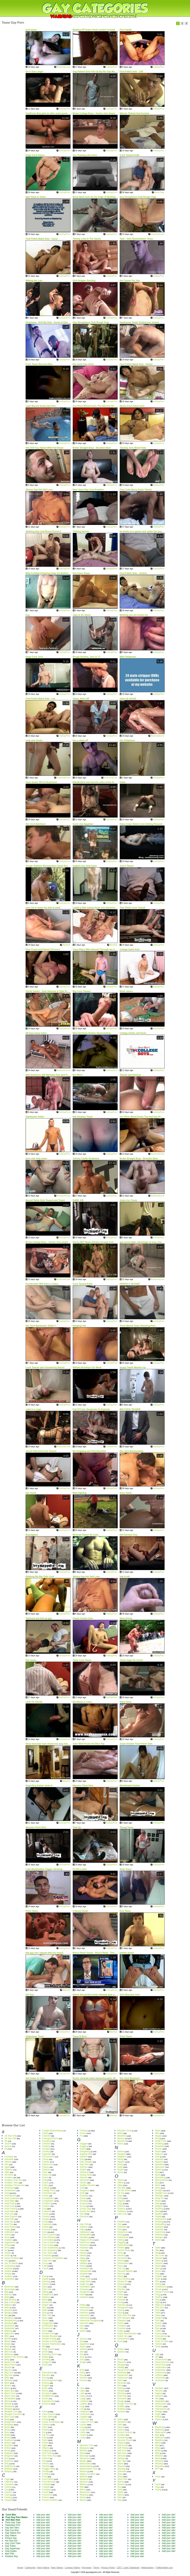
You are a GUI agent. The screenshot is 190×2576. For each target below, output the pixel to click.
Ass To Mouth (11, 2263)
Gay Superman (12, 2548)
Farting (45, 2429)
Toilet (157, 2312)
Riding (120, 2388)
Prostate (121, 2328)
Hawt (82, 2250)
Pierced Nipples (125, 2271)
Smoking (159, 2143)
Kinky (82, 2372)
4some (7, 2146)
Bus (6, 2458)
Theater (159, 2276)
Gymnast (84, 2216)
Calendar (9, 2481)
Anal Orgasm (10, 2216)
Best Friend (10, 2364)
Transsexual (161, 2336)
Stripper (159, 2206)
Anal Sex (8, 2221)
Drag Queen (48, 2349)
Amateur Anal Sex (13, 2180)
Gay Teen (84, 2164)
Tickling (158, 2297)
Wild (157, 2453)
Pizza (120, 2286)
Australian (9, 2279)
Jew (82, 2351)
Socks (158, 2151)
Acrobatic (9, 2156)
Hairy (82, 2229)
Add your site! (43, 2514)
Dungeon (46, 2362)
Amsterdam (10, 2190)
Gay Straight (86, 2162)
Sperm (158, 2169)
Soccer (158, 2149)
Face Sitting (48, 2416)
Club (44, 2180)
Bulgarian (9, 2455)
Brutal (7, 2450)
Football (46, 2484)
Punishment (123, 2338)
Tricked (158, 2338)
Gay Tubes (10, 2546)
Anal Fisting (10, 2203)
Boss (6, 2432)
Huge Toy (84, 2284)
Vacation (159, 2388)
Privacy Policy (108, 2567)
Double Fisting (49, 2338)
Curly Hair (47, 2260)
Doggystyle (47, 2323)
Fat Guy (46, 2435)
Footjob (46, 2487)
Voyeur (158, 2419)
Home (83, 2266)
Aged (7, 2167)
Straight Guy (161, 2193)
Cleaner (46, 2169)
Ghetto (83, 2169)
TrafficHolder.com (164, 2567)
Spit (157, 2172)
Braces (7, 2442)
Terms (96, 2567)
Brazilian (8, 2445)
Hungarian (85, 2292)
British (7, 2448)
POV (119, 2312)
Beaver (8, 2349)
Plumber (121, 2289)
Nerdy (120, 2159)
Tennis (158, 2271)
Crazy (45, 2221)
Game (83, 2149)
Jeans (83, 2346)
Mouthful (121, 2136)
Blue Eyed (9, 2416)
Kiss (82, 2375)
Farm (44, 2427)
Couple (45, 2219)
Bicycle (8, 2367)
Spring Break (161, 2180)
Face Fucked (48, 2414)
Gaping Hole (86, 2154)
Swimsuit (159, 2234)
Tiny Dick (159, 2307)
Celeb (45, 2133)
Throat (158, 2289)
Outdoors (121, 2211)
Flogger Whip (48, 2468)
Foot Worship (48, 2481)
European (47, 2393)
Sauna (120, 2427)
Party (119, 2234)
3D (5, 2141)
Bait (6, 2292)
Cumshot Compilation (52, 2258)
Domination (47, 2325)
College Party (48, 2190)
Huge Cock (85, 2279)
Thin (157, 2281)
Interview (84, 2323)
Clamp (45, 2159)
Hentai (83, 2255)
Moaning (84, 2495)
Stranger (159, 2195)
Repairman (122, 2375)
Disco (45, 2318)
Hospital (84, 2273)
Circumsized (48, 2156)
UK (156, 2357)
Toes (157, 2310)
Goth (82, 2193)
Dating (45, 2292)
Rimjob (120, 2390)
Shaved (121, 2466)
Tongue (158, 2318)
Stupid (158, 2216)
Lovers (83, 2435)
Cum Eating (48, 2240)
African (7, 2162)
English (45, 2385)
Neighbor (121, 2156)
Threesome (160, 2286)
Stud (157, 2211)
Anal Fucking (10, 2208)
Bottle (7, 2435)
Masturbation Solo (89, 2468)
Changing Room (50, 2138)
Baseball (8, 2323)
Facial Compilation (51, 2422)
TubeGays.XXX (12, 2525)
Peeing (120, 2240)
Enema (45, 2383)
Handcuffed (85, 2234)
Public (120, 2331)
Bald (6, 2297)
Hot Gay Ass (11, 2540)
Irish (82, 2328)
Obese (120, 2180)
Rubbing (121, 2409)
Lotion (83, 2432)
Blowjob (8, 2409)
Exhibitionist (48, 2396)
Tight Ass (159, 2305)
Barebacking (10, 2320)
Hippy (83, 2258)
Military (83, 2484)
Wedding (159, 2440)
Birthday (8, 2380)
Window (159, 2455)
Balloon (8, 2305)
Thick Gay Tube (13, 2522)
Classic (45, 2162)
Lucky (83, 2437)
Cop (44, 2208)
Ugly (157, 2354)
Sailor (120, 2419)
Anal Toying (10, 2227)
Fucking (84, 2130)
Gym (82, 2214)
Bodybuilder (10, 2422)
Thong (158, 2284)
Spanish (159, 2162)
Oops (120, 2195)
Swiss (158, 2240)
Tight (157, 2302)
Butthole (8, 2468)
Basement (9, 2325)
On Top (120, 2193)
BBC (6, 2336)
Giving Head (86, 2175)
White (158, 2450)
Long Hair (84, 2429)
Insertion (84, 2312)
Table (157, 2247)
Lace (82, 2388)
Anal (6, 2193)
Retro (120, 2380)
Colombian (47, 2193)
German (84, 2167)
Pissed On (122, 2281)
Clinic (45, 2172)
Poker (120, 2292)
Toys (157, 2328)
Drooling (46, 2359)
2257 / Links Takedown (128, 2567)
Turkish (158, 2344)
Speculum (160, 2167)
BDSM (7, 2338)
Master (83, 2461)
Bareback (9, 2318)
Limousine (85, 2414)
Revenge (121, 2383)
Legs (82, 2406)
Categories (30, 2567)
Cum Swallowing (50, 2247)
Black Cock (10, 2393)
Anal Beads (10, 2195)
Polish (120, 2297)
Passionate (122, 2237)
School (120, 2429)
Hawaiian (84, 2247)
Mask (82, 2453)
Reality (120, 2367)
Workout (159, 2461)
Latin (82, 2393)
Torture (158, 2323)
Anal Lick (9, 2214)
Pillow (120, 2276)
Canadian (9, 2484)
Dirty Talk (46, 2315)
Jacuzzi (83, 2338)
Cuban (45, 2227)
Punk (119, 2341)
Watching (159, 2429)
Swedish (159, 2229)
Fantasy (46, 2424)
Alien (6, 2172)
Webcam (159, 2437)
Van (157, 2398)
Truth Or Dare (162, 2341)
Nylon (120, 2172)
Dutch (45, 2364)
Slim (157, 2133)
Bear (6, 2346)
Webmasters (147, 2567)
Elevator (46, 2375)
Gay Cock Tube (12, 2543)
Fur (81, 2136)
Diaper (45, 2305)
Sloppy (158, 2136)
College (46, 2188)
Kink (82, 2370)
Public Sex (122, 2336)
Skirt (119, 2497)
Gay (82, 2159)
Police (120, 2294)
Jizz (82, 2354)
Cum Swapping (49, 2250)
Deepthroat (47, 2294)
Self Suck (122, 2453)
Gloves (83, 2182)
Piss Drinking (123, 2279)
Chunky (46, 2151)
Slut (157, 2138)
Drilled (45, 2357)
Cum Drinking (49, 2237)
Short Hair (122, 2479)
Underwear (160, 2370)
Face (44, 2411)
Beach (7, 2341)
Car (6, 2489)
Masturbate (85, 2463)
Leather (83, 2403)
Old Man (121, 2188)
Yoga (157, 2487)
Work (157, 2458)
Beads (7, 2344)
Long (82, 2427)
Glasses (84, 2177)
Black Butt (9, 2390)
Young (158, 2489)
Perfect (120, 2247)
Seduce (121, 2442)
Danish (45, 2284)
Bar (6, 2315)
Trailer (158, 2331)
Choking (46, 2146)
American (9, 2188)
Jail (81, 2341)
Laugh (83, 2398)
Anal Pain (9, 2219)
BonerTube (159, 192)
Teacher (159, 2263)
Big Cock (8, 2372)
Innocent (84, 2310)
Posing (120, 2310)
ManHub (66, 945)
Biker (6, 2377)
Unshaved (160, 2380)
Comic (45, 2195)
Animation (9, 2232)
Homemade (85, 2271)
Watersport (160, 2432)
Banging (8, 2312)
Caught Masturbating (52, 2130)
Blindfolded (9, 2398)
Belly (6, 2359)
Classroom (47, 2164)
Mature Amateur (88, 2474)
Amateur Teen (11, 2182)
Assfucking (9, 2266)
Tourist (158, 2325)
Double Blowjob (50, 2336)
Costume (46, 2211)
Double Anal (48, 2333)
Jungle (83, 2362)
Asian (7, 2255)
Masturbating (86, 2466)
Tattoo (158, 2260)
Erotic (45, 2388)
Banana (8, 2310)
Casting (8, 2497)
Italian (83, 2331)
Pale (119, 2229)
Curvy (45, 2263)
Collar (45, 2185)
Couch (45, 2214)
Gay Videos (11, 2535)
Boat (6, 2419)
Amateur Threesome (14, 2185)
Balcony (8, 2294)
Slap (119, 2500)
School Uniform (124, 2432)
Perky (120, 2253)
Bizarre (8, 2385)
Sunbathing (160, 2224)
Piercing (121, 2273)
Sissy (120, 2489)
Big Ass (8, 2370)
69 (5, 2149)
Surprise (159, 2227)
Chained (46, 2136)
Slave (157, 2130)
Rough (120, 2401)
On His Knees (124, 2190)
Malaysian (85, 2448)
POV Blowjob (123, 2318)
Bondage (8, 2424)
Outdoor (121, 2208)
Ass (6, 2260)
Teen (157, 2268)
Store (157, 2185)
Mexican (84, 2481)
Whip (157, 2448)
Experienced (48, 2401)
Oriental (121, 2206)
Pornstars (86, 2567)
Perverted (122, 2258)
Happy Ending (87, 2240)
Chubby (46, 2149)
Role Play (122, 2396)
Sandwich (122, 2422)
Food (44, 2476)
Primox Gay (11, 2538)
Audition (8, 2276)
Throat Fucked (162, 2292)
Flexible (46, 2466)
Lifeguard (84, 2411)
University (160, 2377)
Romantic (122, 2398)
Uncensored (161, 2359)
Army (7, 2247)
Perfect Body (123, 2250)
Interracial (85, 2318)
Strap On (159, 2198)
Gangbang (85, 2151)
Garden (83, 2156)
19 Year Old (10, 2138)
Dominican (47, 2328)
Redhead (121, 2372)
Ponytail (121, 2299)
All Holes (8, 2175)
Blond (7, 2401)
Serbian (121, 2458)
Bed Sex (8, 2351)
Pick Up (121, 2268)
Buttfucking (9, 2466)
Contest (46, 2206)
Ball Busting (10, 2299)
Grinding (84, 2201)
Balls (6, 2307)
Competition (48, 2198)
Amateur (8, 2177)
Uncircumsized (162, 2362)
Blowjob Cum (11, 2411)
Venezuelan (161, 2403)
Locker (83, 2424)
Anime (7, 2234)
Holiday (83, 2263)
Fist (44, 2461)
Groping (84, 2203)
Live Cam (84, 2419)
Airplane (8, 2169)
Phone (120, 2260)
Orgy (119, 2203)
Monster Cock (124, 2130)
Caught (8, 2500)
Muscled (121, 2141)
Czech (45, 2268)
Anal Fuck (9, 2206)
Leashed (84, 2401)
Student (159, 2214)
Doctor (45, 2320)
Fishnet (45, 2458)
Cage (7, 2479)
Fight (44, 2445)
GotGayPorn (111, 67)
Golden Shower (87, 2185)
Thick (157, 2279)
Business (9, 2461)
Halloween (85, 2232)
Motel (120, 2133)
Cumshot (46, 2255)
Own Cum (122, 2214)
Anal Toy (8, 2224)
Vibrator (159, 2406)
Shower (121, 2484)
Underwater (160, 2367)
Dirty (44, 2312)
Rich (119, 2385)
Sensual (121, 2455)
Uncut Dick (160, 2364)
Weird (158, 2442)
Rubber (121, 2406)
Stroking (159, 2208)
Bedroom (9, 2354)
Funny (83, 2133)
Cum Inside (47, 2245)
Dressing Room (50, 2354)
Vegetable (160, 2401)
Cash (7, 2495)
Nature (120, 2151)
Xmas (158, 2476)
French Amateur (50, 2500)
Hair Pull (84, 2224)
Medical (83, 2476)
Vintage (158, 2411)
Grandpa (84, 2195)
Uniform (159, 2375)
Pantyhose (122, 2232)
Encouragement (50, 2380)
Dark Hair (47, 2289)
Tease (158, 2266)
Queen (120, 2349)
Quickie (121, 2351)
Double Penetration (51, 2344)
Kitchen (83, 2377)
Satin (119, 2424)
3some (7, 2143)
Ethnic (45, 2390)
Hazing (83, 2253)
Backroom (9, 2286)
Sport (157, 2175)
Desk (44, 2299)
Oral (119, 2198)
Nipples (121, 2162)
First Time (47, 2453)
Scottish (121, 2435)
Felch (45, 2440)
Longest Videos (72, 2567)
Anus (6, 2237)
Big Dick (8, 2375)
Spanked (159, 2164)
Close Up (46, 2175)
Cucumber (47, 2229)
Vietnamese (161, 2409)
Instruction (85, 2315)
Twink (158, 2346)
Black (7, 2388)
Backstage (9, 2289)
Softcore (159, 2154)
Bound (7, 2437)
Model (83, 2497)
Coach (45, 2182)
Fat (43, 2432)
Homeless (85, 2268)
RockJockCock (63, 67)
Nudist (120, 2169)
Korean (83, 2380)
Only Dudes (11, 2551)
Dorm (45, 2331)
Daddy (45, 2279)
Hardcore (84, 2245)
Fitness (45, 2463)
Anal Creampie (11, 2198)
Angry (7, 2229)
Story (157, 2188)
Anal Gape (9, 2211)
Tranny (158, 2333)
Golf (82, 2188)
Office (120, 2182)
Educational (48, 2372)
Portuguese (123, 2307)
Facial (45, 2419)
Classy (45, 2167)
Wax (157, 2435)
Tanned (158, 2258)
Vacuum (159, 2390)
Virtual (158, 2416)
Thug (157, 2294)
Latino (83, 2396)
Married (83, 2450)
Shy (119, 2487)
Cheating (46, 2141)
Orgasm (121, 2201)
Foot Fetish (47, 2479)
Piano (120, 2266)
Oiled (119, 2185)
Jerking (83, 2349)
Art (5, 2250)
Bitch (6, 2383)
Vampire (159, 2396)
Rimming (121, 2393)
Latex (82, 2390)
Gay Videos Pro (13, 2533)
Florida (45, 2471)
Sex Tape (122, 2461)
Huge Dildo (85, 2281)
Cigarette (46, 2154)
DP (43, 2346)
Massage (84, 2455)
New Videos (57, 2567)
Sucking (159, 2221)
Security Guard (124, 2440)
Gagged (84, 2143)
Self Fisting (122, 2448)
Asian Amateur (11, 2258)
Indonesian (85, 2307)
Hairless (84, 2227)
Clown (45, 2177)
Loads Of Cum (87, 2422)
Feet (44, 2437)
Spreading (160, 2177)
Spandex (159, 2159)
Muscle (120, 2138)
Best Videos (43, 2567)
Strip (157, 2203)
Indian (83, 2305)
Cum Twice (47, 2253)
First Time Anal (49, 2455)
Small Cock (160, 2141)
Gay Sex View (12, 2527)
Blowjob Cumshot (13, 2414)
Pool (119, 2302)
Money (83, 2500)
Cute (44, 2266)
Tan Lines (159, 2255)
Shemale (121, 2471)
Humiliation (85, 2286)
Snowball (159, 2146)
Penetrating (123, 2245)
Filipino (45, 2448)
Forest (45, 2492)
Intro (82, 2325)
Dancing (46, 2281)
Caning (8, 2487)
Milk (82, 2487)
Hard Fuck (85, 2242)
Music (120, 2143)
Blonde (7, 2403)
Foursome (47, 2495)
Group (83, 2206)
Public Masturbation (127, 2333)
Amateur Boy (11, 2556)
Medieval (84, 2479)
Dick (44, 2307)
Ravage (121, 2364)
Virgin (157, 2414)
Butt (6, 2463)
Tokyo (158, 2315)
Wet (157, 2445)
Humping (84, 2289)
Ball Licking (10, 2302)
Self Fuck (122, 2450)
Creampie (47, 2224)
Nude (120, 2167)
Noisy (120, 2164)
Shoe (119, 2474)
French (45, 2497)
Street (158, 2201)
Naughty (121, 2154)
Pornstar (121, 2305)
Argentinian (10, 2242)
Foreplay (46, 2489)
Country (46, 2216)
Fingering (46, 2450)
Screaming (122, 2437)
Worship (159, 2463)
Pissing (121, 2284)
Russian (121, 2411)
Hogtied (83, 2260)
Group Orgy (85, 2208)
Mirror (83, 2489)
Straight (159, 2190)
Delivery (46, 2297)
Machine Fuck (87, 2445)
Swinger (159, 2237)
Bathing (8, 2331)
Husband (84, 2297)
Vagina (158, 2393)
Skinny (120, 2495)
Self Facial (122, 2445)
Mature (83, 2471)
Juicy (82, 2359)
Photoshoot (123, 2263)
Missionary (85, 2492)
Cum (44, 2232)
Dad (44, 2276)
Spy (157, 2182)
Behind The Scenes (14, 2357)
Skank (120, 2492)
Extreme (46, 2403)
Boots (7, 2427)
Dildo (44, 2310)
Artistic (7, 2253)
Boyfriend (9, 2440)
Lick (82, 2409)
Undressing (160, 2372)
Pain (119, 2224)
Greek (83, 2198)
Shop (119, 2476)
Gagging (84, 2146)
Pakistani (121, 2227)
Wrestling (159, 2466)
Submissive (160, 2219)
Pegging (121, 2242)
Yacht (157, 2484)
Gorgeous (85, 2190)
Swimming (160, 2232)
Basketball (9, 2328)
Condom (46, 2203)
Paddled (121, 2221)
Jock (82, 2357)
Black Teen (9, 2396)
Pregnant (121, 2320)
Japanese (84, 2344)
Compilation (48, 2201)
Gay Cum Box (12, 2530)
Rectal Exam (123, 2370)
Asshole (8, 2268)
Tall (156, 2253)
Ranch (120, 2359)
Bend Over (9, 2362)
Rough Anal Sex (125, 2403)
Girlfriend (84, 2172)
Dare (44, 2286)
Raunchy (121, 2362)
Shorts (120, 2481)
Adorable (8, 2159)
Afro (6, 2164)
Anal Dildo (9, 2201)
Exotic (45, 2398)
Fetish (45, 2442)
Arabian (8, 2240)
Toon (157, 2320)
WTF (157, 2468)
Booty (7, 2429)
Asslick (7, 2271)
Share (120, 2463)
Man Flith (9, 2553)
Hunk (82, 2294)
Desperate (47, 2302)
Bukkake (8, 2453)
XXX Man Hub (13, 2520)
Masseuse (85, 2458)
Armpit (7, 2245)
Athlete (7, 2273)
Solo (157, 2156)
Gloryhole (84, 2180)
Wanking (159, 2427)
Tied (157, 2299)
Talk (157, 2250)
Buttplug (8, 2471)
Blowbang (9, 2406)
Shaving (121, 2468)
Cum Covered (49, 2234)
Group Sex (85, 2211)
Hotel (82, 2276)
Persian (121, 2255)
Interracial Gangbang (90, 2320)
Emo (44, 2377)
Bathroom (9, 2333)
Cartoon (8, 2492)
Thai (157, 2273)
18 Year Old (10, 2136)
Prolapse (121, 2325)
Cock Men (11, 2514)
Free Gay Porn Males (17, 2517)
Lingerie (84, 2416)
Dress (45, 2351)
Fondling (46, 2474)
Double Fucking (50, 2341)
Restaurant (122, 2377)
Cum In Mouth (49, 2242)
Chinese (46, 2143)
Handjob (84, 2237)
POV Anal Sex (124, 2315)
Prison (120, 2323)
